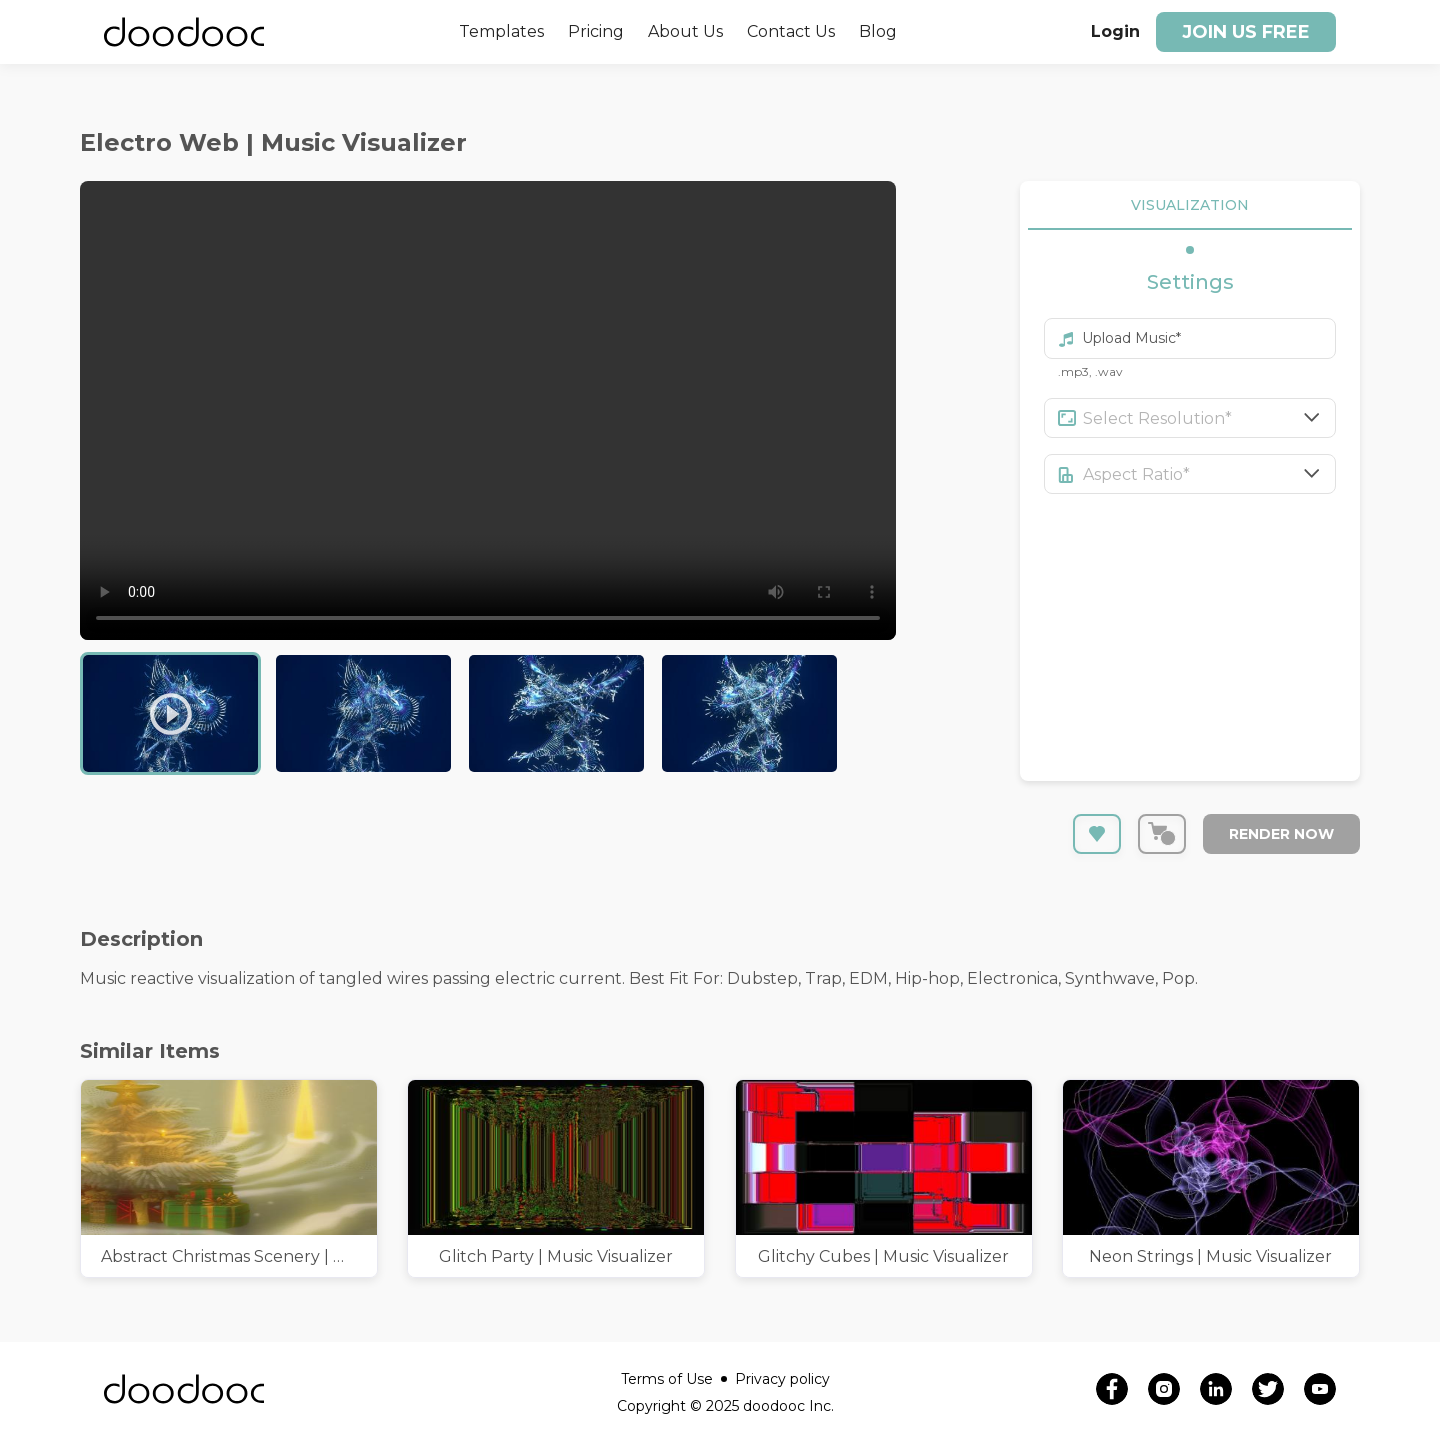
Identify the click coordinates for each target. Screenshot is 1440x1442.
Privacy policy (782, 1379)
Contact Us (791, 31)
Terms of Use (674, 1379)
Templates (501, 31)
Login (1115, 31)
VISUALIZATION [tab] (1190, 205)
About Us (685, 31)
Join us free (1246, 32)
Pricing (596, 31)
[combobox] (1210, 418)
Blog (878, 31)
